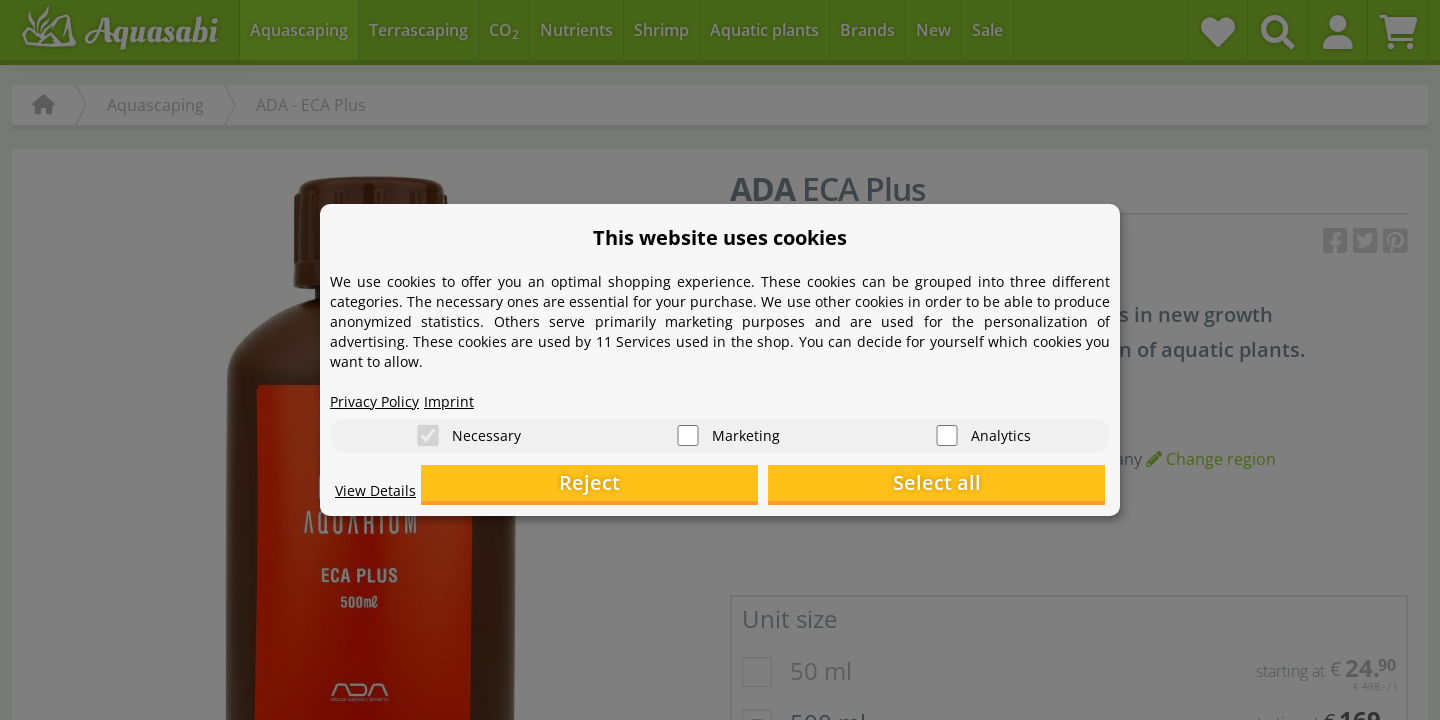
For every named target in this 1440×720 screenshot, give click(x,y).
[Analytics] (947, 430)
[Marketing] (688, 430)
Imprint (465, 396)
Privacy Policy (381, 396)
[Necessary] (428, 430)
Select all (1005, 485)
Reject (795, 485)
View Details (380, 496)
